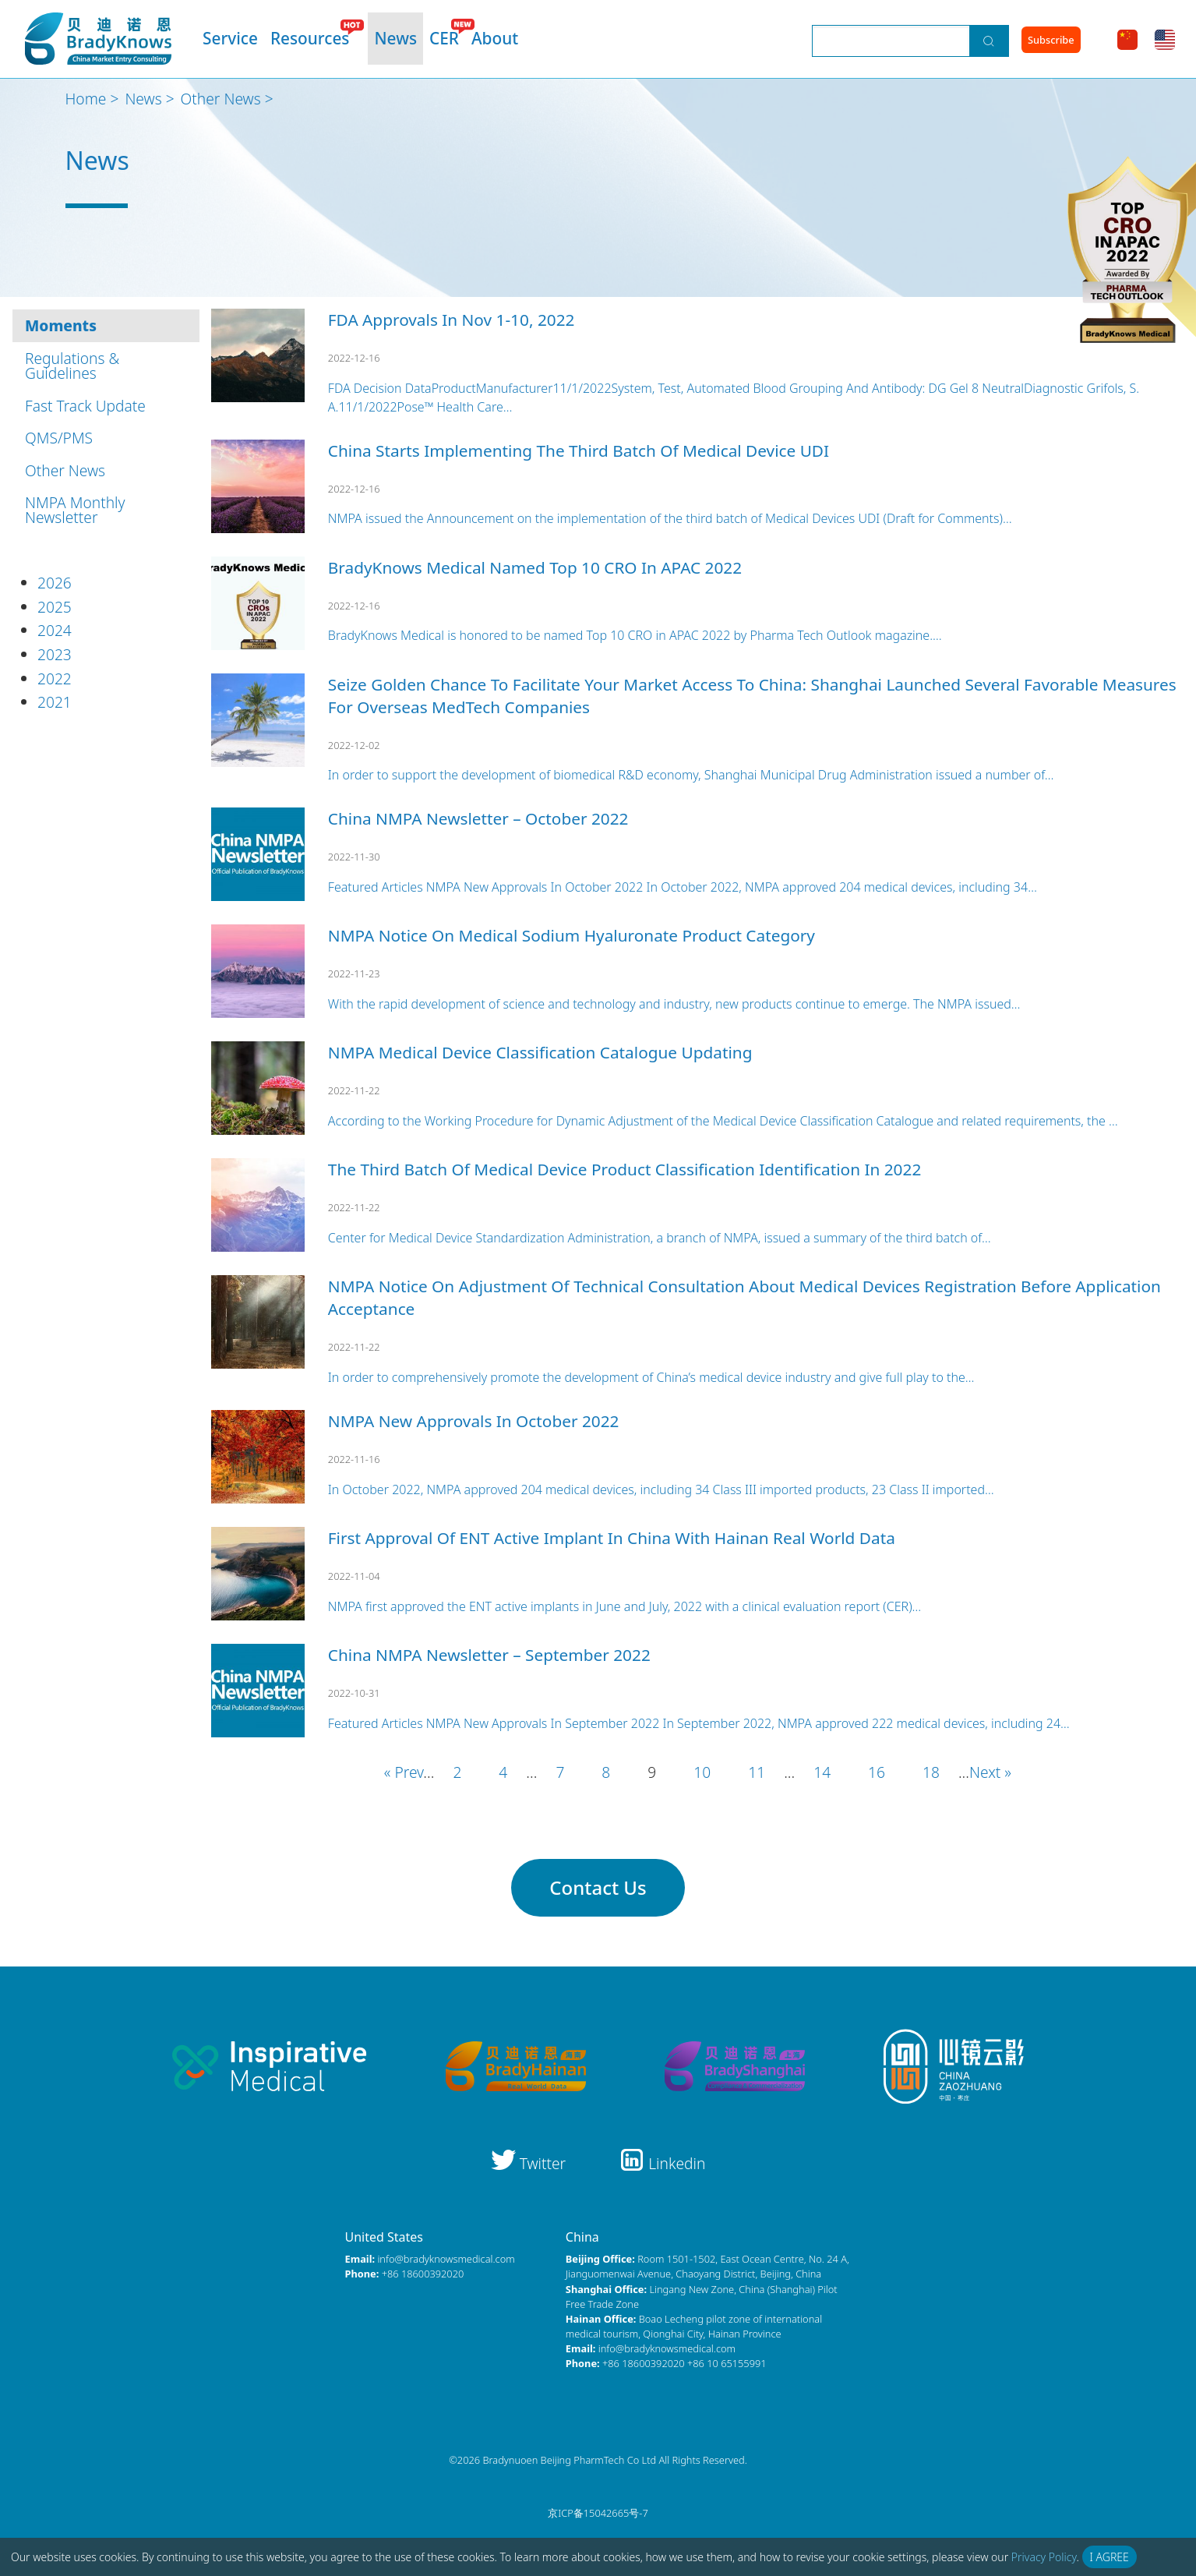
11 (756, 1772)
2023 (54, 654)
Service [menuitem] (230, 38)
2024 (54, 630)
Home (86, 98)
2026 (54, 582)
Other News (221, 98)
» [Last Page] (1005, 1772)
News (143, 98)
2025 (54, 606)
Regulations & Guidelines (72, 365)
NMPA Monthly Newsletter (75, 510)
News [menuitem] (395, 38)
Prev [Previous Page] (408, 1772)
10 (702, 1772)
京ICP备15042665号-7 (597, 2513)
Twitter (530, 2163)
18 (931, 1772)
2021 (54, 701)
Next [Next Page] (984, 1772)
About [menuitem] (494, 38)
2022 (54, 678)
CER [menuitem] (444, 38)
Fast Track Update (85, 405)
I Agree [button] (1109, 2556)
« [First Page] (389, 1772)
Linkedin (662, 2163)
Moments (61, 325)
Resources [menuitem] (310, 38)
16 (876, 1772)
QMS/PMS (59, 437)
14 (822, 1772)
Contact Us (597, 1887)
